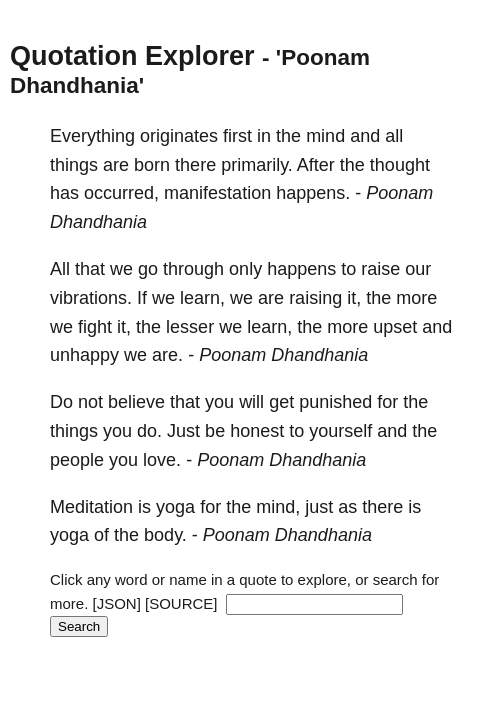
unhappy (84, 355)
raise (380, 269)
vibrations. (91, 298)
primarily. (257, 165)
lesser (190, 327)
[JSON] (117, 603)
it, (354, 298)
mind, (278, 507)
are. (167, 355)
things (74, 165)
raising (315, 298)
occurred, (121, 193)
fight (95, 327)
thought (400, 165)
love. (162, 460)
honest (257, 431)
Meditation (91, 507)
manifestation (217, 193)
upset (395, 327)
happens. (313, 193)
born (152, 165)
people (77, 460)
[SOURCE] (181, 603)
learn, (202, 298)
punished (335, 402)
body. (165, 535)
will (251, 402)
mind (325, 136)
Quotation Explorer (132, 56)
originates (179, 136)
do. (149, 431)
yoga (175, 507)
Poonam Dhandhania (283, 355)
